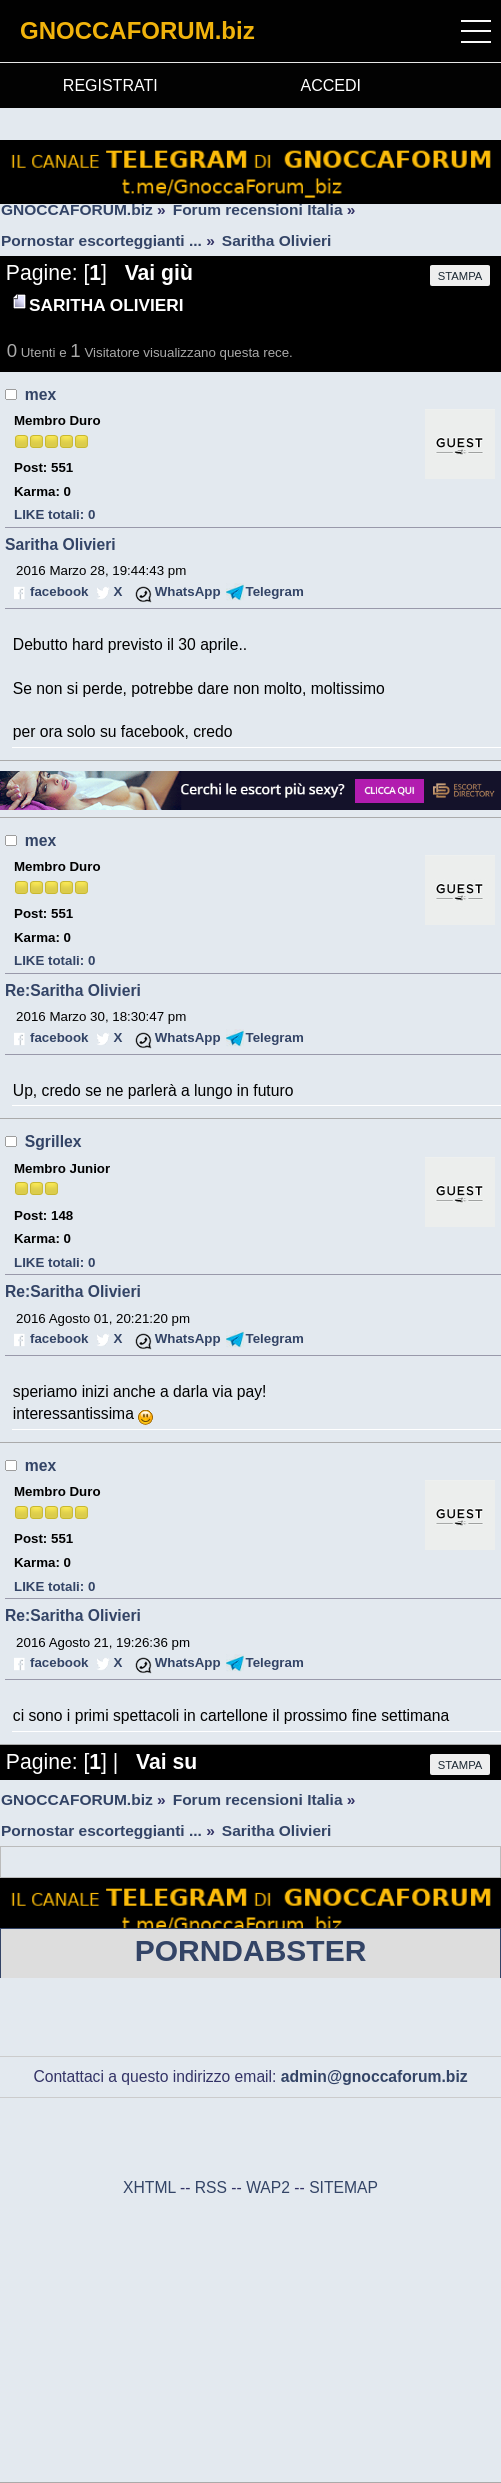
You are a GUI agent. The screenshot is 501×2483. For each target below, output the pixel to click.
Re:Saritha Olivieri (73, 990)
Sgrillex (53, 1141)
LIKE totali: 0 (54, 514)
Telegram (275, 591)
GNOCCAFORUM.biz (137, 30)
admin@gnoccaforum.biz (374, 2076)
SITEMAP (343, 2187)
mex (40, 394)
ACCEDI (331, 85)
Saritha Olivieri (60, 544)
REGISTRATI (110, 85)
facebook (59, 591)
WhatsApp (188, 591)
